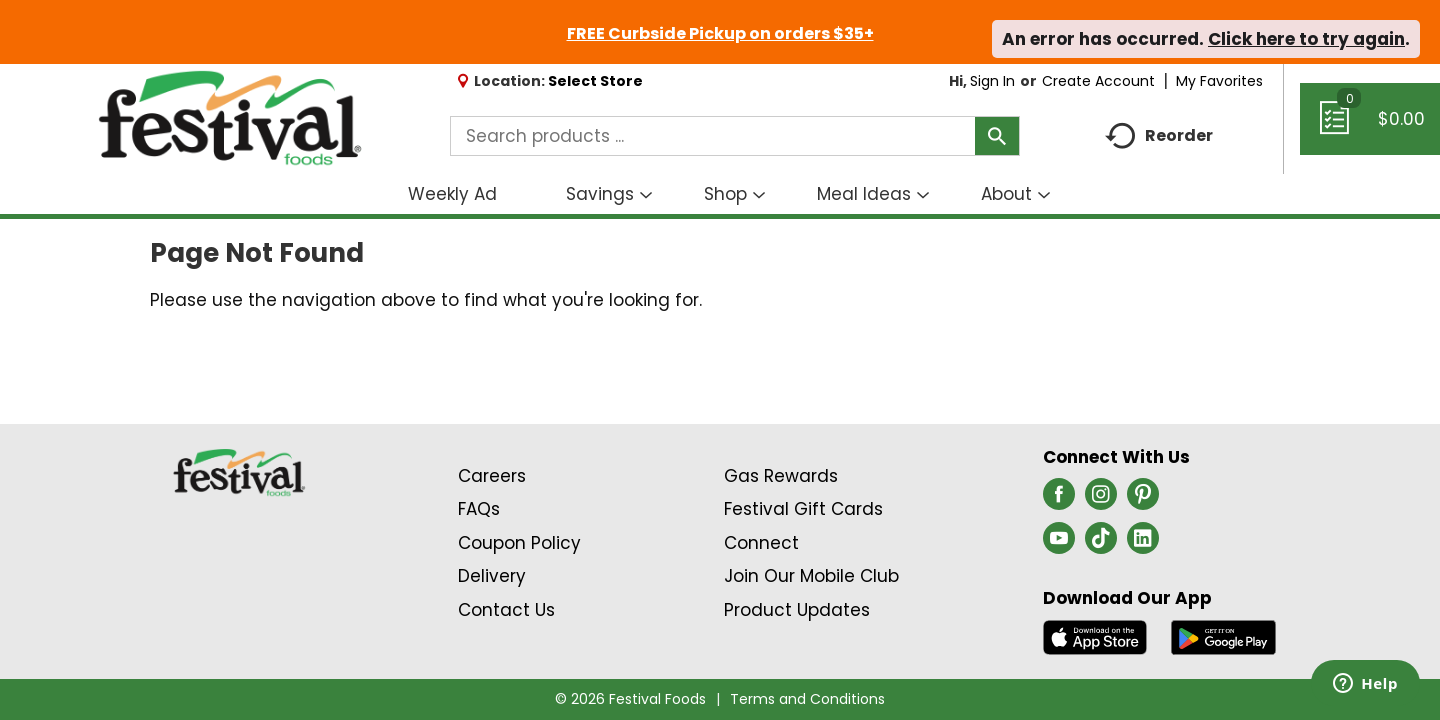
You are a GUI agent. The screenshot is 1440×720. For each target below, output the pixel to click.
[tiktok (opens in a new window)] (1101, 544)
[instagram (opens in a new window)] (1101, 500)
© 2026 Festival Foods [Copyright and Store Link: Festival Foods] (630, 699)
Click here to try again (1306, 39)
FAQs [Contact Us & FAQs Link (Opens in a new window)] (479, 509)
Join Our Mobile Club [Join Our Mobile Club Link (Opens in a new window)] (811, 576)
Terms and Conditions (807, 699)
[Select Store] (597, 81)
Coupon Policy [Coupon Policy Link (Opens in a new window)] (519, 543)
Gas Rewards (781, 476)
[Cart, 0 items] (1370, 128)
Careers (492, 476)
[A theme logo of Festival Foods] (229, 119)
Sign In (992, 81)
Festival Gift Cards (803, 509)
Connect (761, 543)
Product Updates (797, 610)
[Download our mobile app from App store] (1095, 636)
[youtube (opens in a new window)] (1059, 544)
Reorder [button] (1159, 136)
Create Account (1098, 81)
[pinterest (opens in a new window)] (1143, 500)
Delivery (492, 576)
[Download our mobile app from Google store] (1223, 636)
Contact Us (506, 610)
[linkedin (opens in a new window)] (1143, 544)
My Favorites (1221, 81)
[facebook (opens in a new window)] (1059, 500)
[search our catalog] (997, 136)
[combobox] (735, 136)
